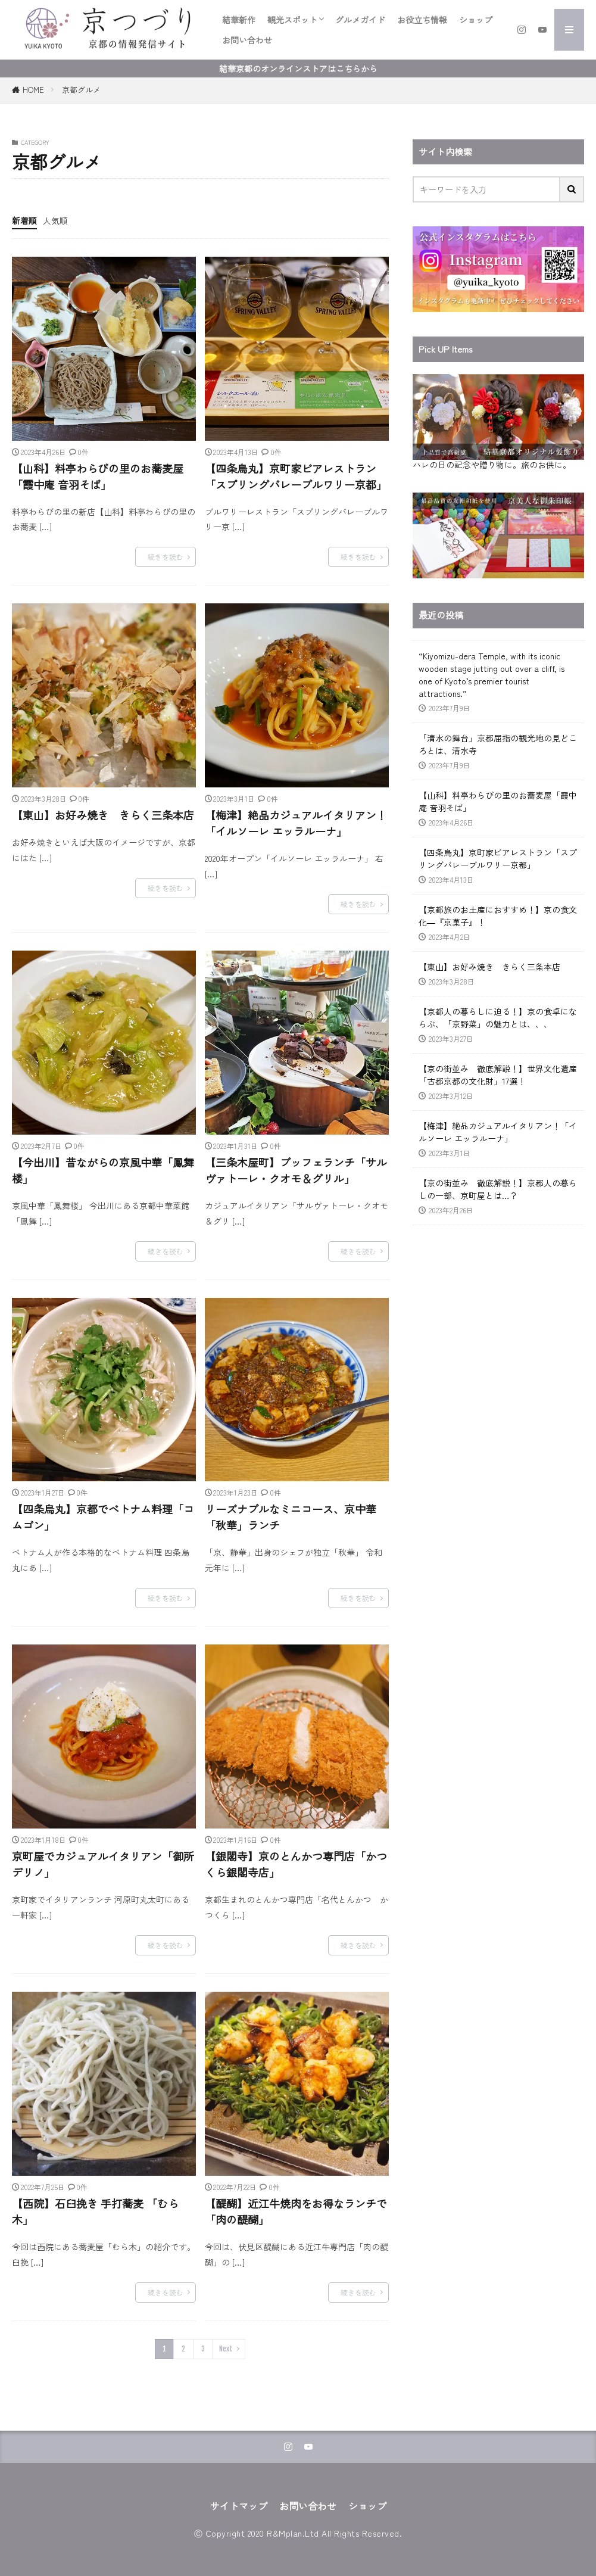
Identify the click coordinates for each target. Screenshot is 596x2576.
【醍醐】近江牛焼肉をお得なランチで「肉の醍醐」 (296, 2211)
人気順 (55, 220)
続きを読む (165, 557)
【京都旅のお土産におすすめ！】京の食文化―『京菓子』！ (498, 916)
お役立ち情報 (422, 20)
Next (226, 2348)
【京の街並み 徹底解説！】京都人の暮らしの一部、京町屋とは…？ (498, 1189)
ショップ (475, 20)
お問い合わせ (247, 40)
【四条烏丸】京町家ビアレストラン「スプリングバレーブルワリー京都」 (296, 476)
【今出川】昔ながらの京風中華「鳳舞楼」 (103, 1170)
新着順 (24, 220)
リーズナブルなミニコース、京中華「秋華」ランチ (290, 1516)
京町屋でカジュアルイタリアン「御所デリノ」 (103, 1864)
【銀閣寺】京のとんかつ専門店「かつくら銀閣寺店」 (296, 1864)
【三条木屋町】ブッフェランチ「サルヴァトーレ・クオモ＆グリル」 (296, 1170)
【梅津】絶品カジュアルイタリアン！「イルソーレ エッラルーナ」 (296, 823)
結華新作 (238, 20)
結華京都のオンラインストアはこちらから (298, 68)
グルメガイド (360, 20)
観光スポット (292, 20)
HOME (33, 89)
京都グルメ (81, 89)
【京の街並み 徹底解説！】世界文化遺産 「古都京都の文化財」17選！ (498, 1075)
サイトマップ (238, 2506)
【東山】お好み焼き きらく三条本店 (103, 815)
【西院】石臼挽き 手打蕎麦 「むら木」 (95, 2211)
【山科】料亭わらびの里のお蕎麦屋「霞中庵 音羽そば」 (97, 476)
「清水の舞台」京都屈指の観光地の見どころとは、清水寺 (498, 744)
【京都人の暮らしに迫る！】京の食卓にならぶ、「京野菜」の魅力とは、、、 (498, 1017)
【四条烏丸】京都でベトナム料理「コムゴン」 (103, 1516)
